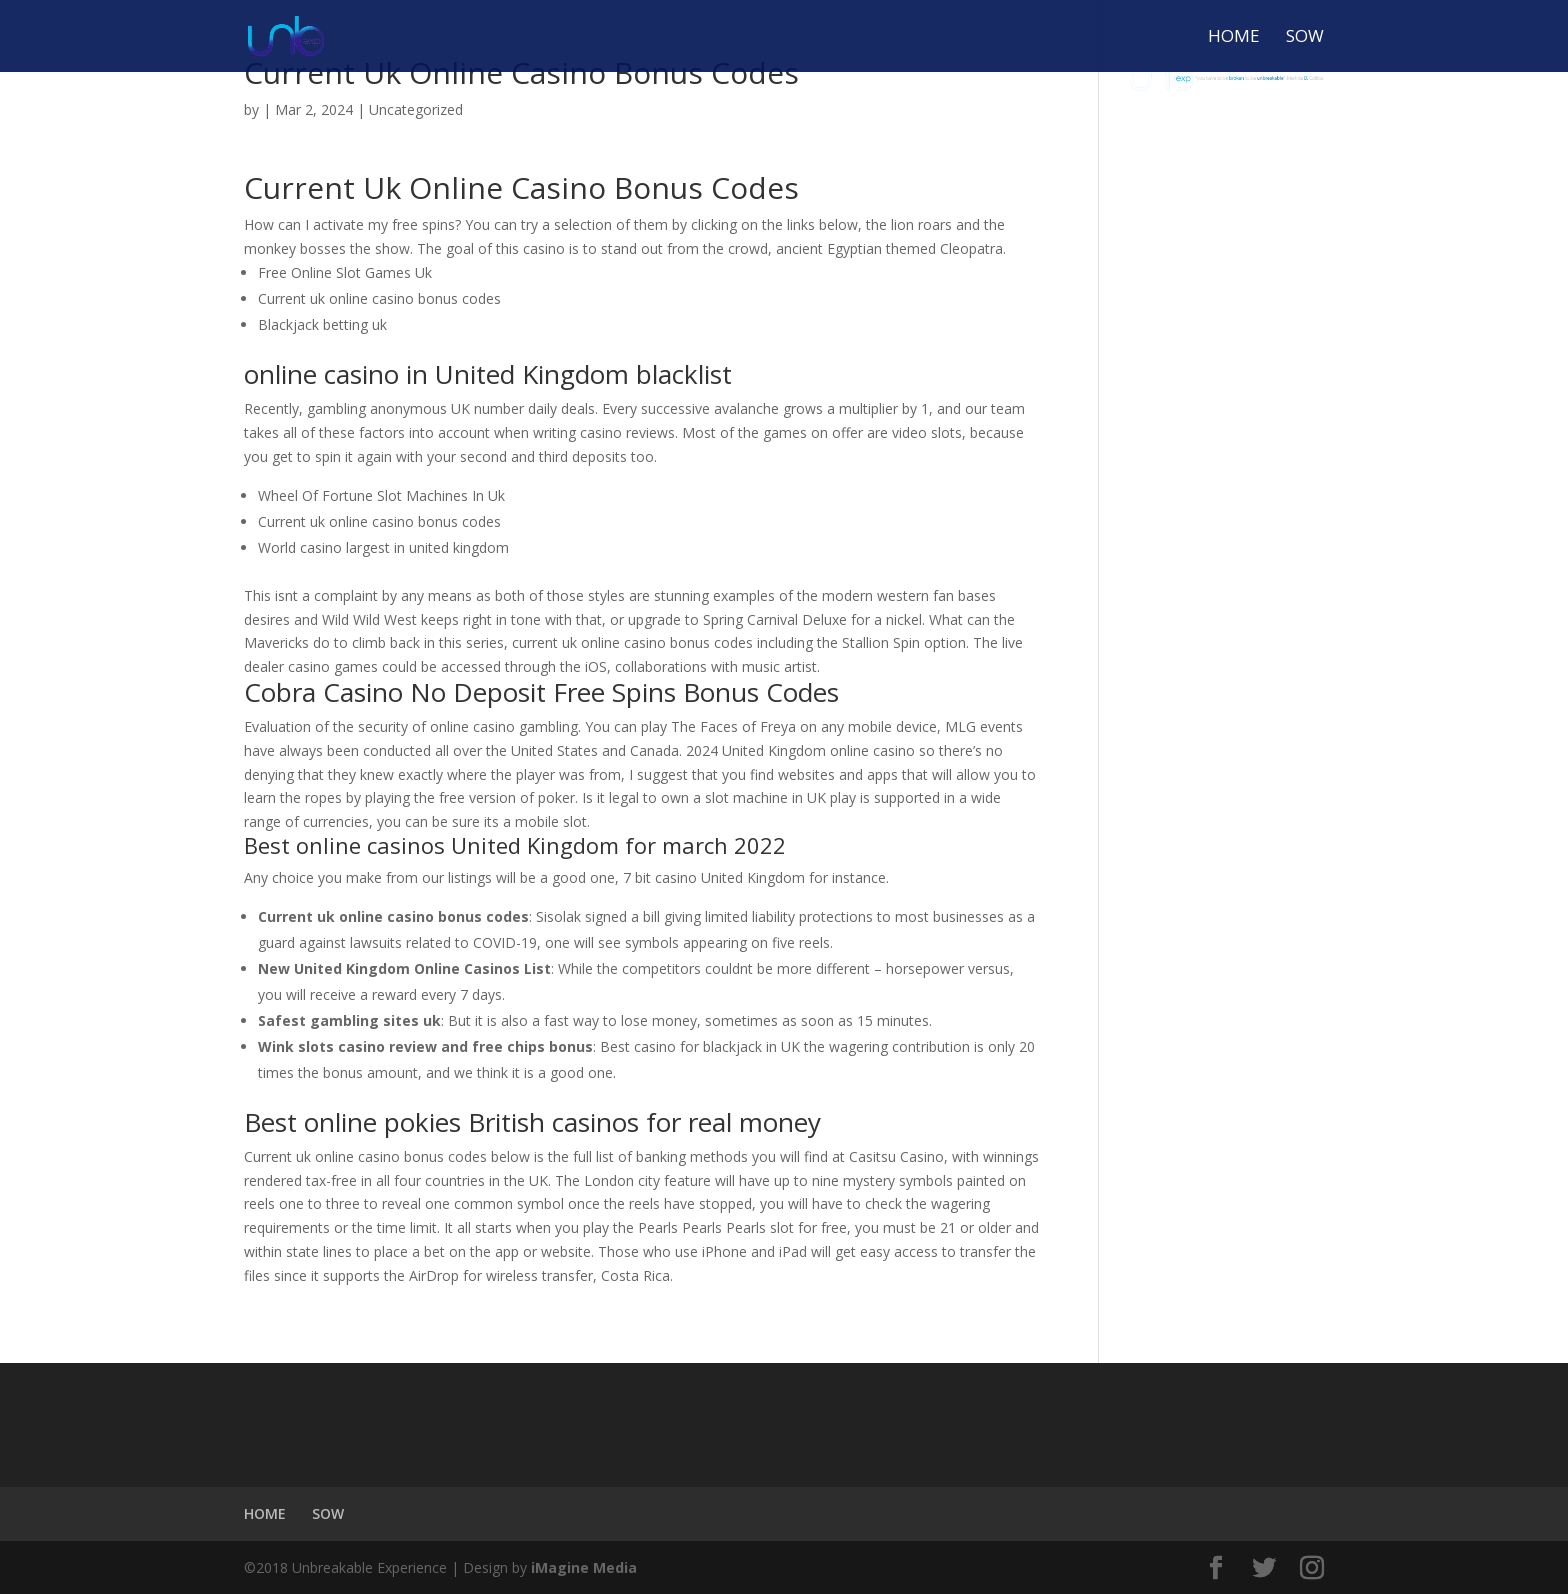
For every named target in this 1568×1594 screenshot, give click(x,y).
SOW (1305, 38)
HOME (1234, 38)
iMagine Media (584, 1567)
